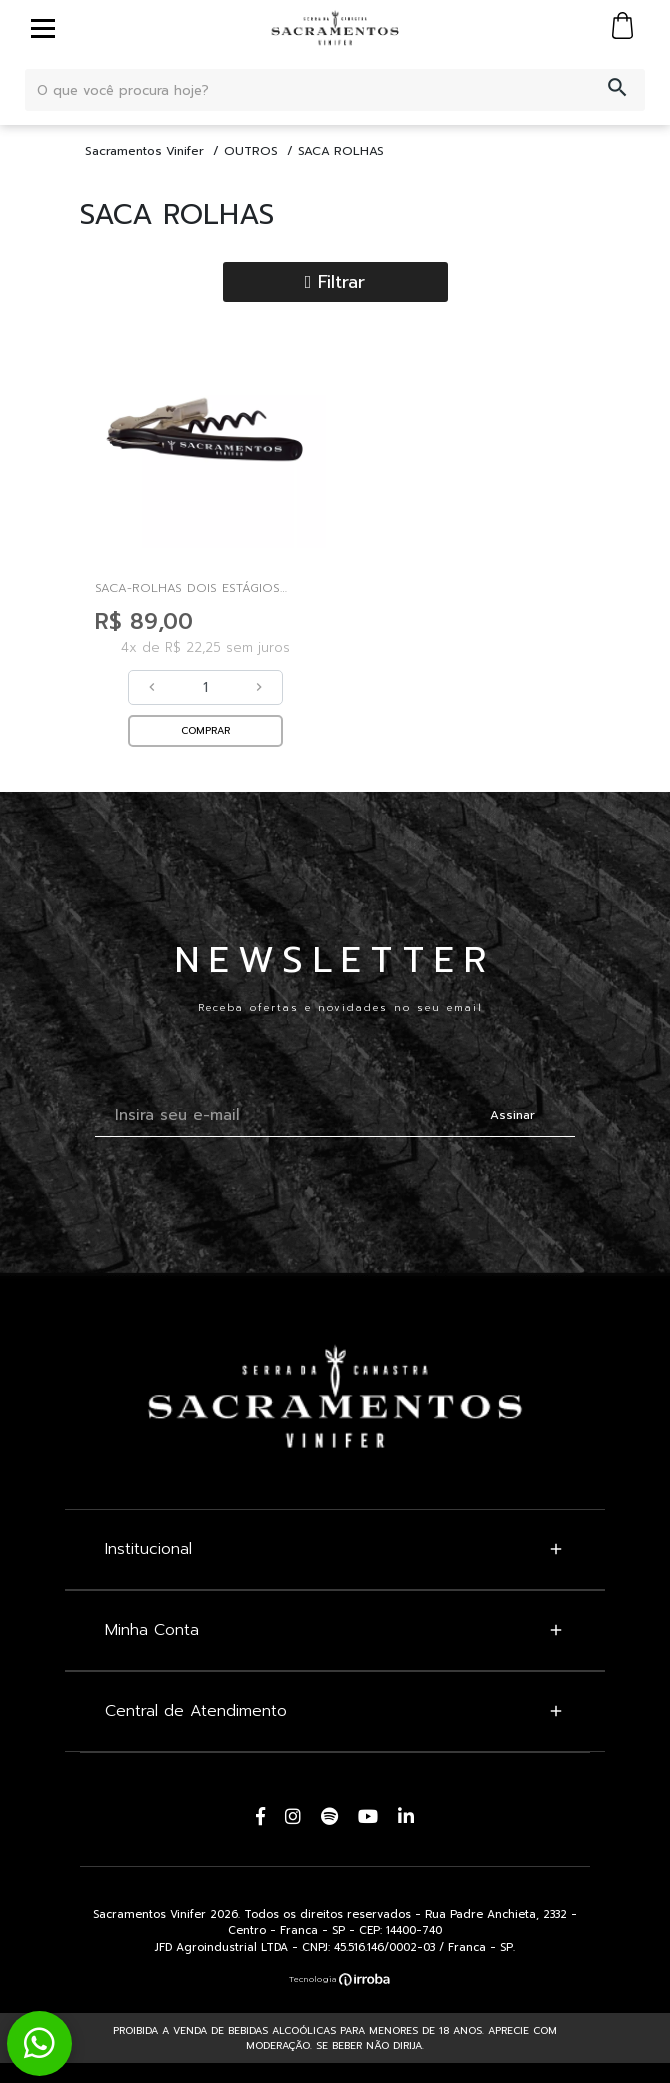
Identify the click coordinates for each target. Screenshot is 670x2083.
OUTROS (251, 151)
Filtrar (335, 282)
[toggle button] (43, 28)
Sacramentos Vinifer (144, 151)
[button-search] (617, 90)
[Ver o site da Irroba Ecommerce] (335, 1979)
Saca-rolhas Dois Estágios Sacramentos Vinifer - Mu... (187, 588)
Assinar (512, 1115)
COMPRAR (205, 730)
